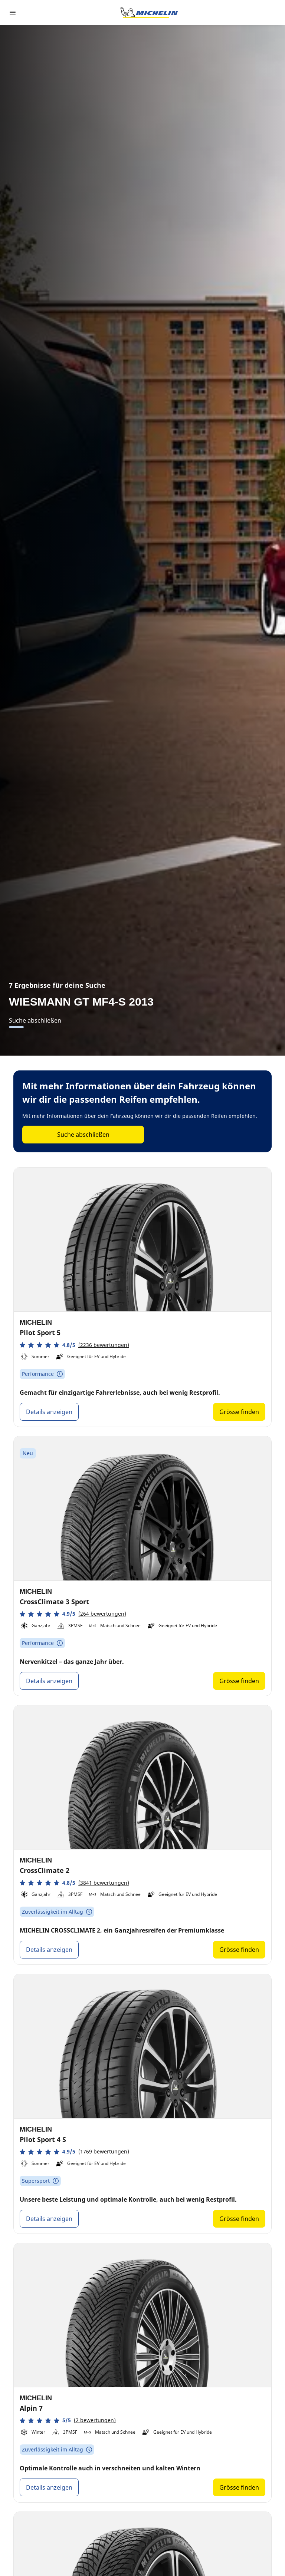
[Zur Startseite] (149, 12)
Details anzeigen (49, 1412)
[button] (74, 1345)
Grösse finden (239, 1412)
